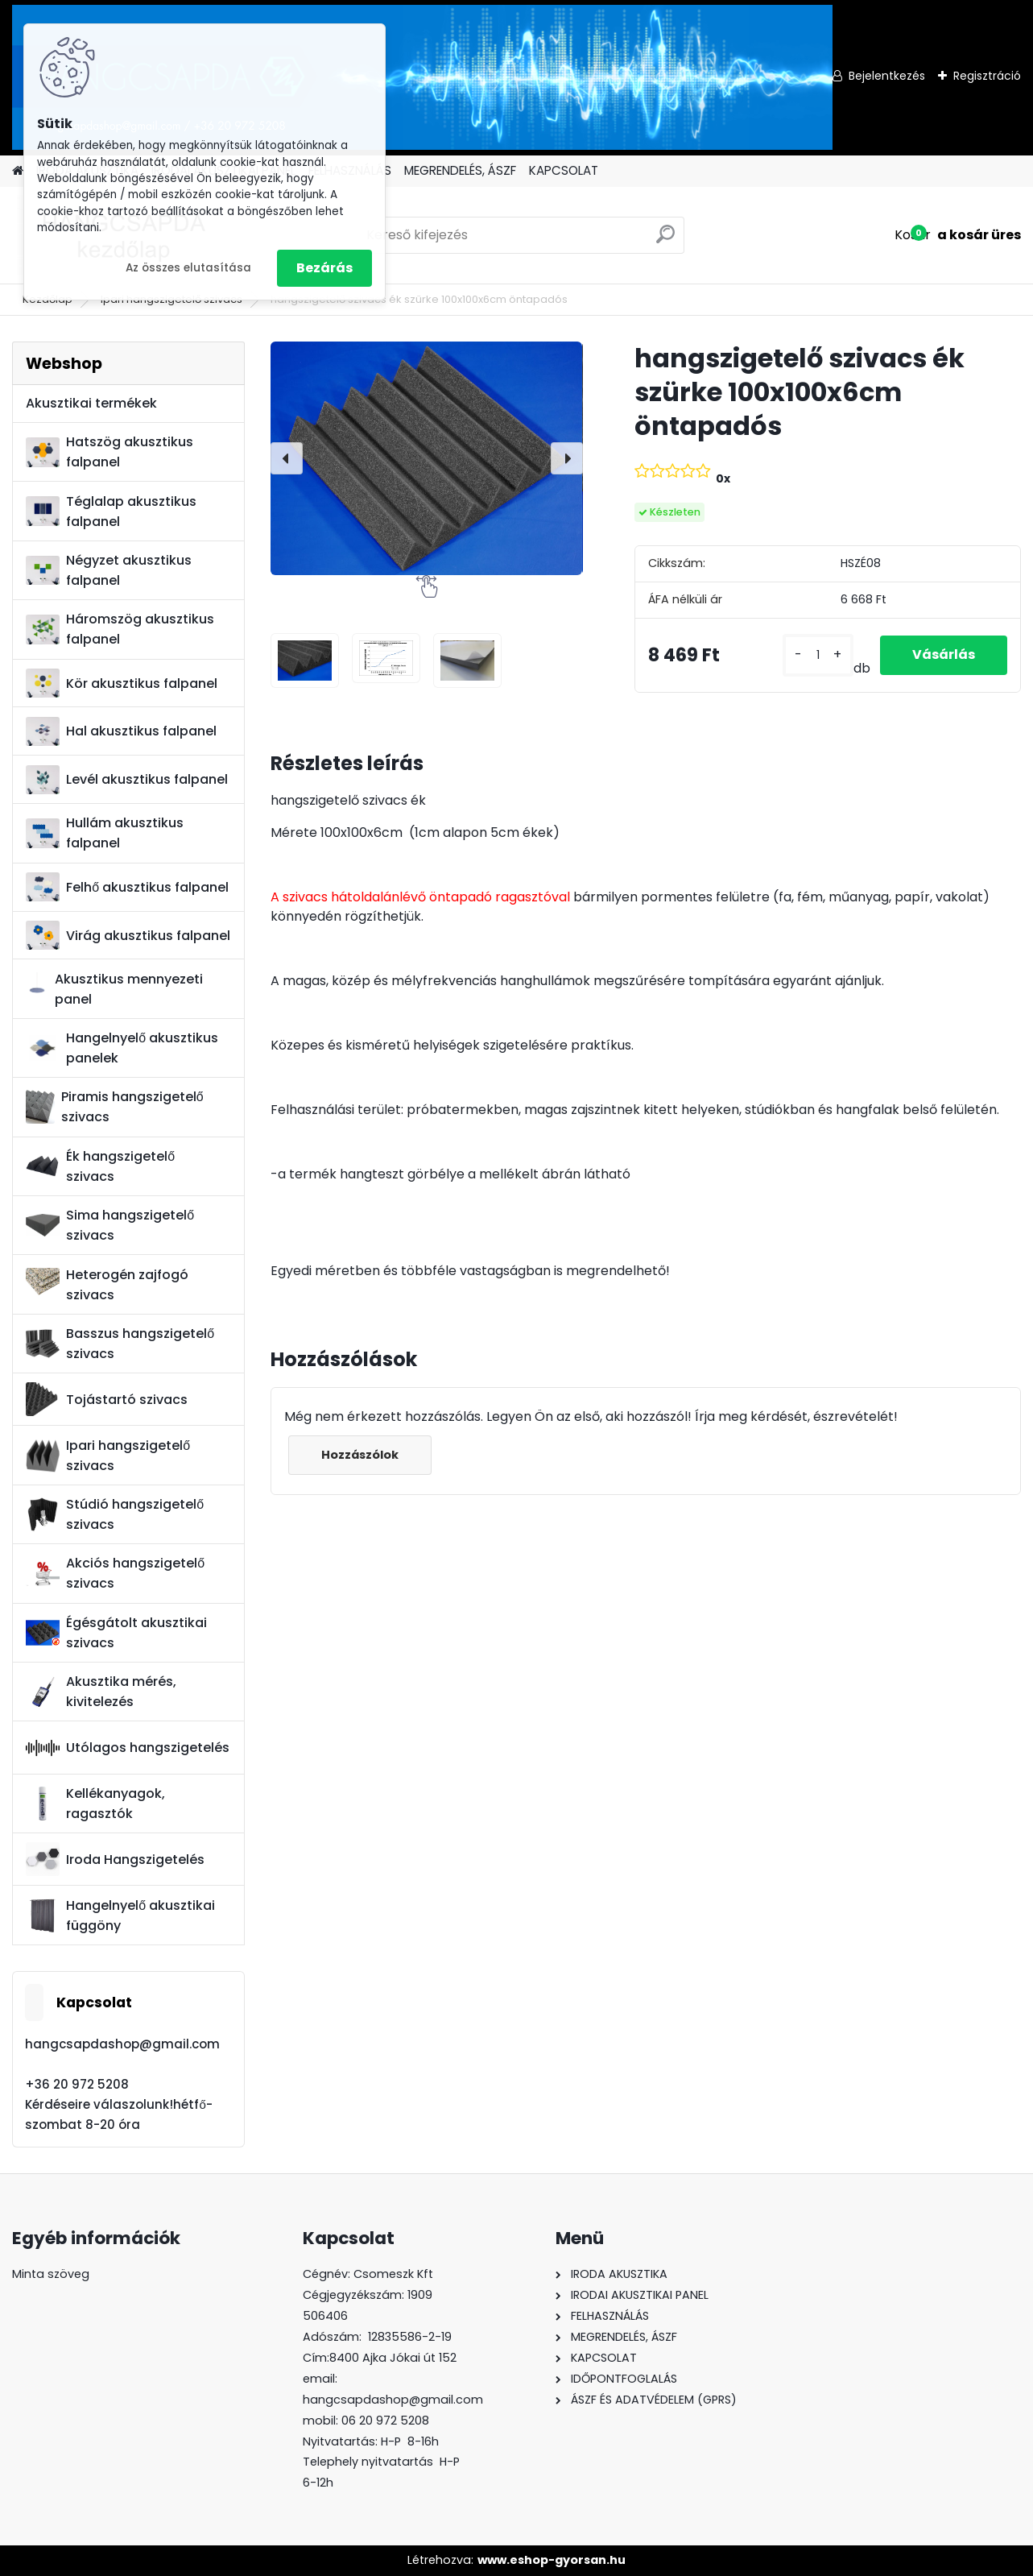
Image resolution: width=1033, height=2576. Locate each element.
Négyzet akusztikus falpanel (109, 570)
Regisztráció (987, 76)
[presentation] (287, 458)
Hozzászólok (360, 1455)
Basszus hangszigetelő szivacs (120, 1343)
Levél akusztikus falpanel (127, 780)
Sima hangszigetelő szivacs (110, 1225)
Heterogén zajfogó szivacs (107, 1284)
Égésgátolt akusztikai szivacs (116, 1632)
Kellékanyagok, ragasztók (95, 1803)
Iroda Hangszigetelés (115, 1859)
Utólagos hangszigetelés (127, 1748)
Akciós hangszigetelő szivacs (115, 1573)
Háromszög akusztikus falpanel (120, 629)
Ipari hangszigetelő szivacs (108, 1455)
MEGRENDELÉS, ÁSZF (460, 170)
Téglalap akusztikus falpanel (111, 511)
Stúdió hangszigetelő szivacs (115, 1514)
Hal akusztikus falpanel (121, 732)
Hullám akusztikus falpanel (105, 833)
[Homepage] (17, 171)
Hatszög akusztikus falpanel (109, 452)
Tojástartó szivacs (107, 1399)
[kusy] (818, 655)
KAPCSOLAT (563, 170)
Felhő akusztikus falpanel (127, 887)
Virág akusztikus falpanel (128, 935)
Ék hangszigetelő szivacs (100, 1166)
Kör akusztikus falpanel (121, 683)
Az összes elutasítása (188, 267)
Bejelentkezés (887, 76)
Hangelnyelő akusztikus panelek (122, 1048)
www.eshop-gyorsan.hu (551, 2560)
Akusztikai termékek (91, 403)
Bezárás (324, 268)
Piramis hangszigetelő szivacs (114, 1106)
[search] (665, 240)
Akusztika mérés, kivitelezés (101, 1691)
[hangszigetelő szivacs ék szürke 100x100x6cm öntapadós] (426, 458)
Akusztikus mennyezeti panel (114, 989)
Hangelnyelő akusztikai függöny (120, 1915)
